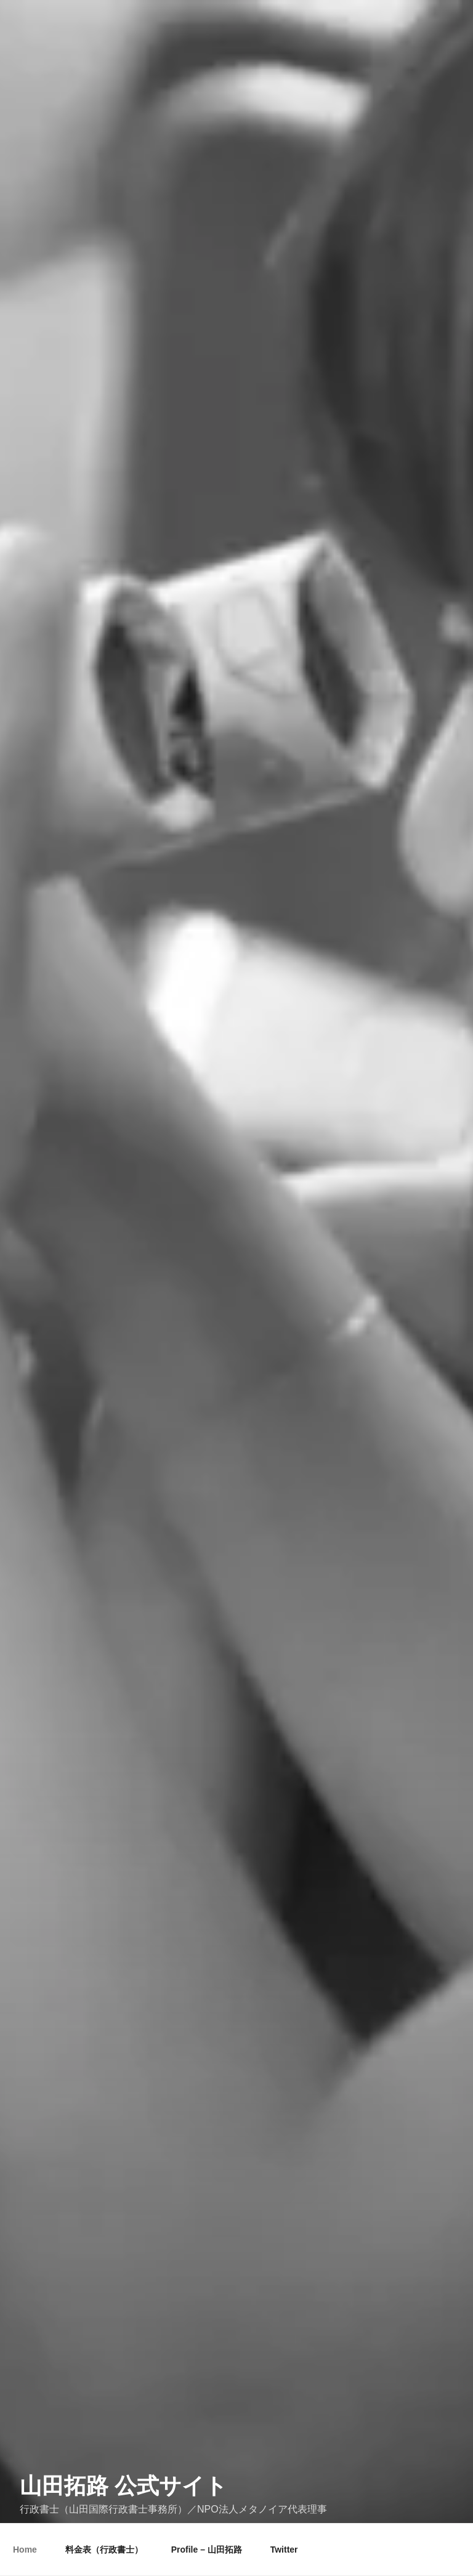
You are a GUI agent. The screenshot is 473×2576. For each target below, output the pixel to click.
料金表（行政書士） (104, 2549)
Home (25, 2549)
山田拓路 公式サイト (123, 2469)
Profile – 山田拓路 (206, 2549)
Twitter (284, 2549)
